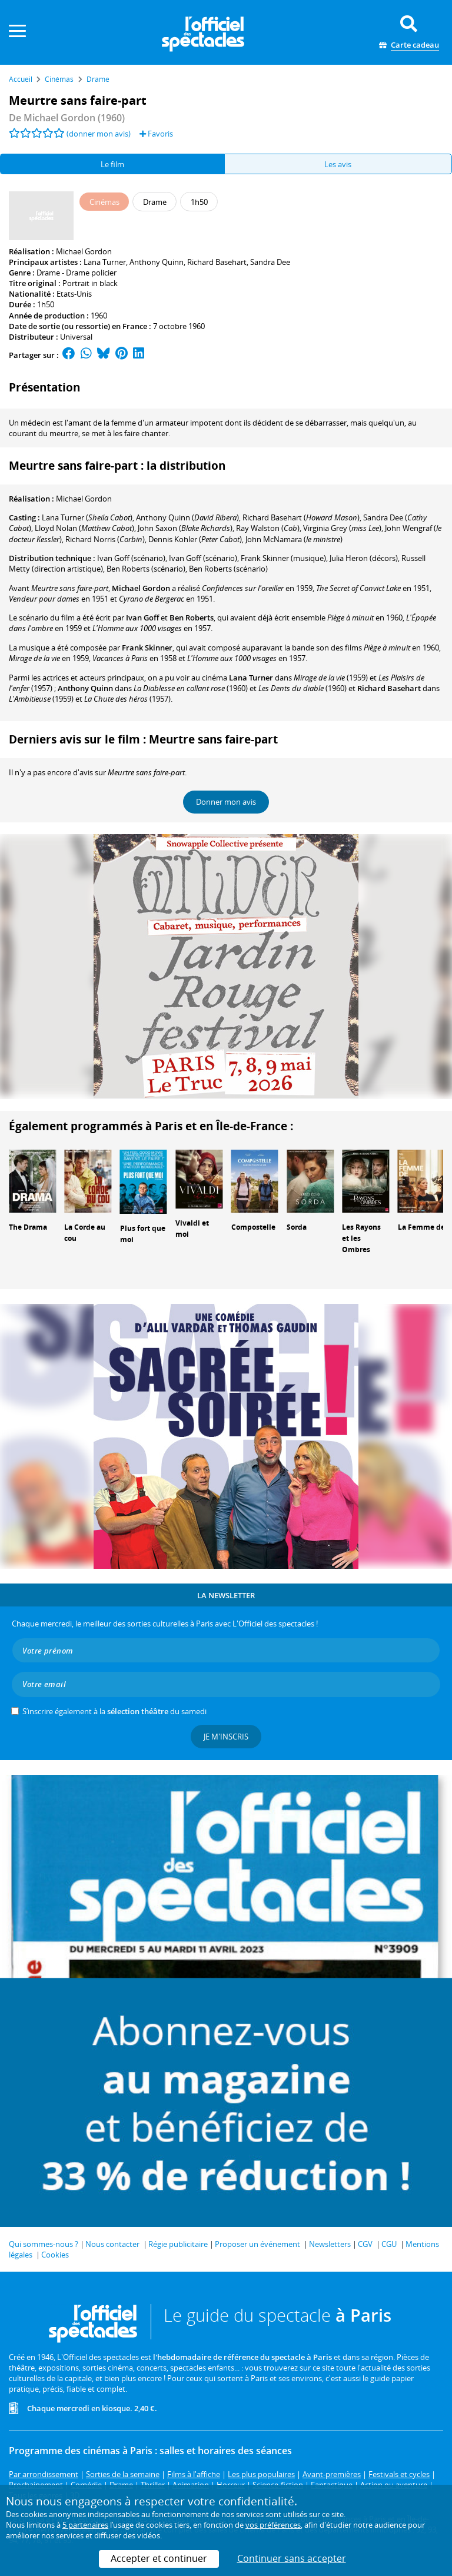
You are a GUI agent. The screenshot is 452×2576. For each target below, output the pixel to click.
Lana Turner (105, 262)
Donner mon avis (226, 801)
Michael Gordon (84, 251)
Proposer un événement (257, 2244)
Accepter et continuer (159, 2558)
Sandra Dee (270, 262)
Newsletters (330, 2244)
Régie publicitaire (178, 2244)
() (87, 517)
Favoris (156, 133)
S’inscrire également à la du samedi (114, 1711)
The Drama (28, 1227)
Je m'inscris (226, 1736)
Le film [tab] (112, 164)
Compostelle (253, 1227)
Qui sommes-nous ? (43, 2244)
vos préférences (273, 2524)
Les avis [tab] (337, 164)
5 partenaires (85, 2524)
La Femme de (421, 1227)
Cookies (55, 2254)
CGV (365, 2244)
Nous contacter (112, 2244)
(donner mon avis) (99, 133)
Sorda (297, 1227)
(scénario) (131, 558)
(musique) (283, 558)
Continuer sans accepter (291, 2558)
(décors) (364, 558)
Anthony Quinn (156, 262)
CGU (389, 2244)
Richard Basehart (217, 262)
